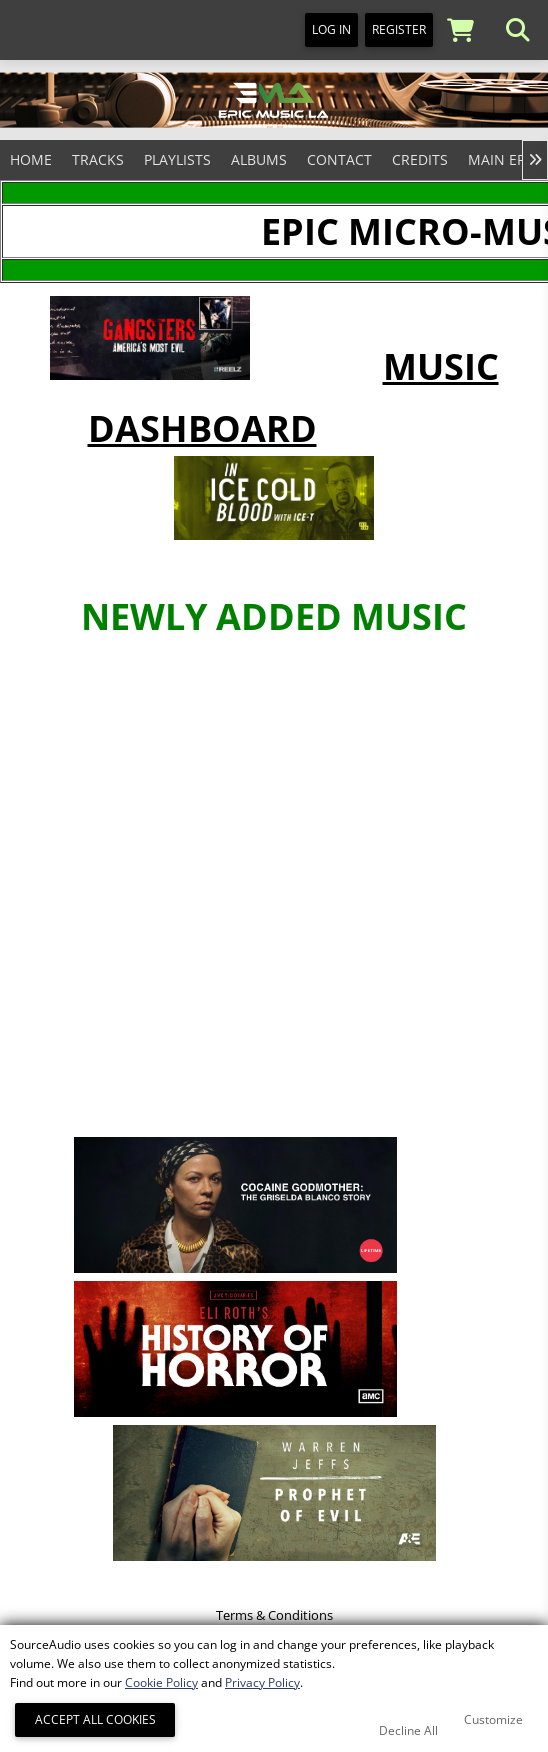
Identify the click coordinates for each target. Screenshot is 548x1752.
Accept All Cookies (95, 1719)
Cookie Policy (161, 1682)
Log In (331, 29)
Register (399, 29)
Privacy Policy (262, 1682)
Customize (493, 1719)
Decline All (408, 1730)
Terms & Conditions (274, 1615)
